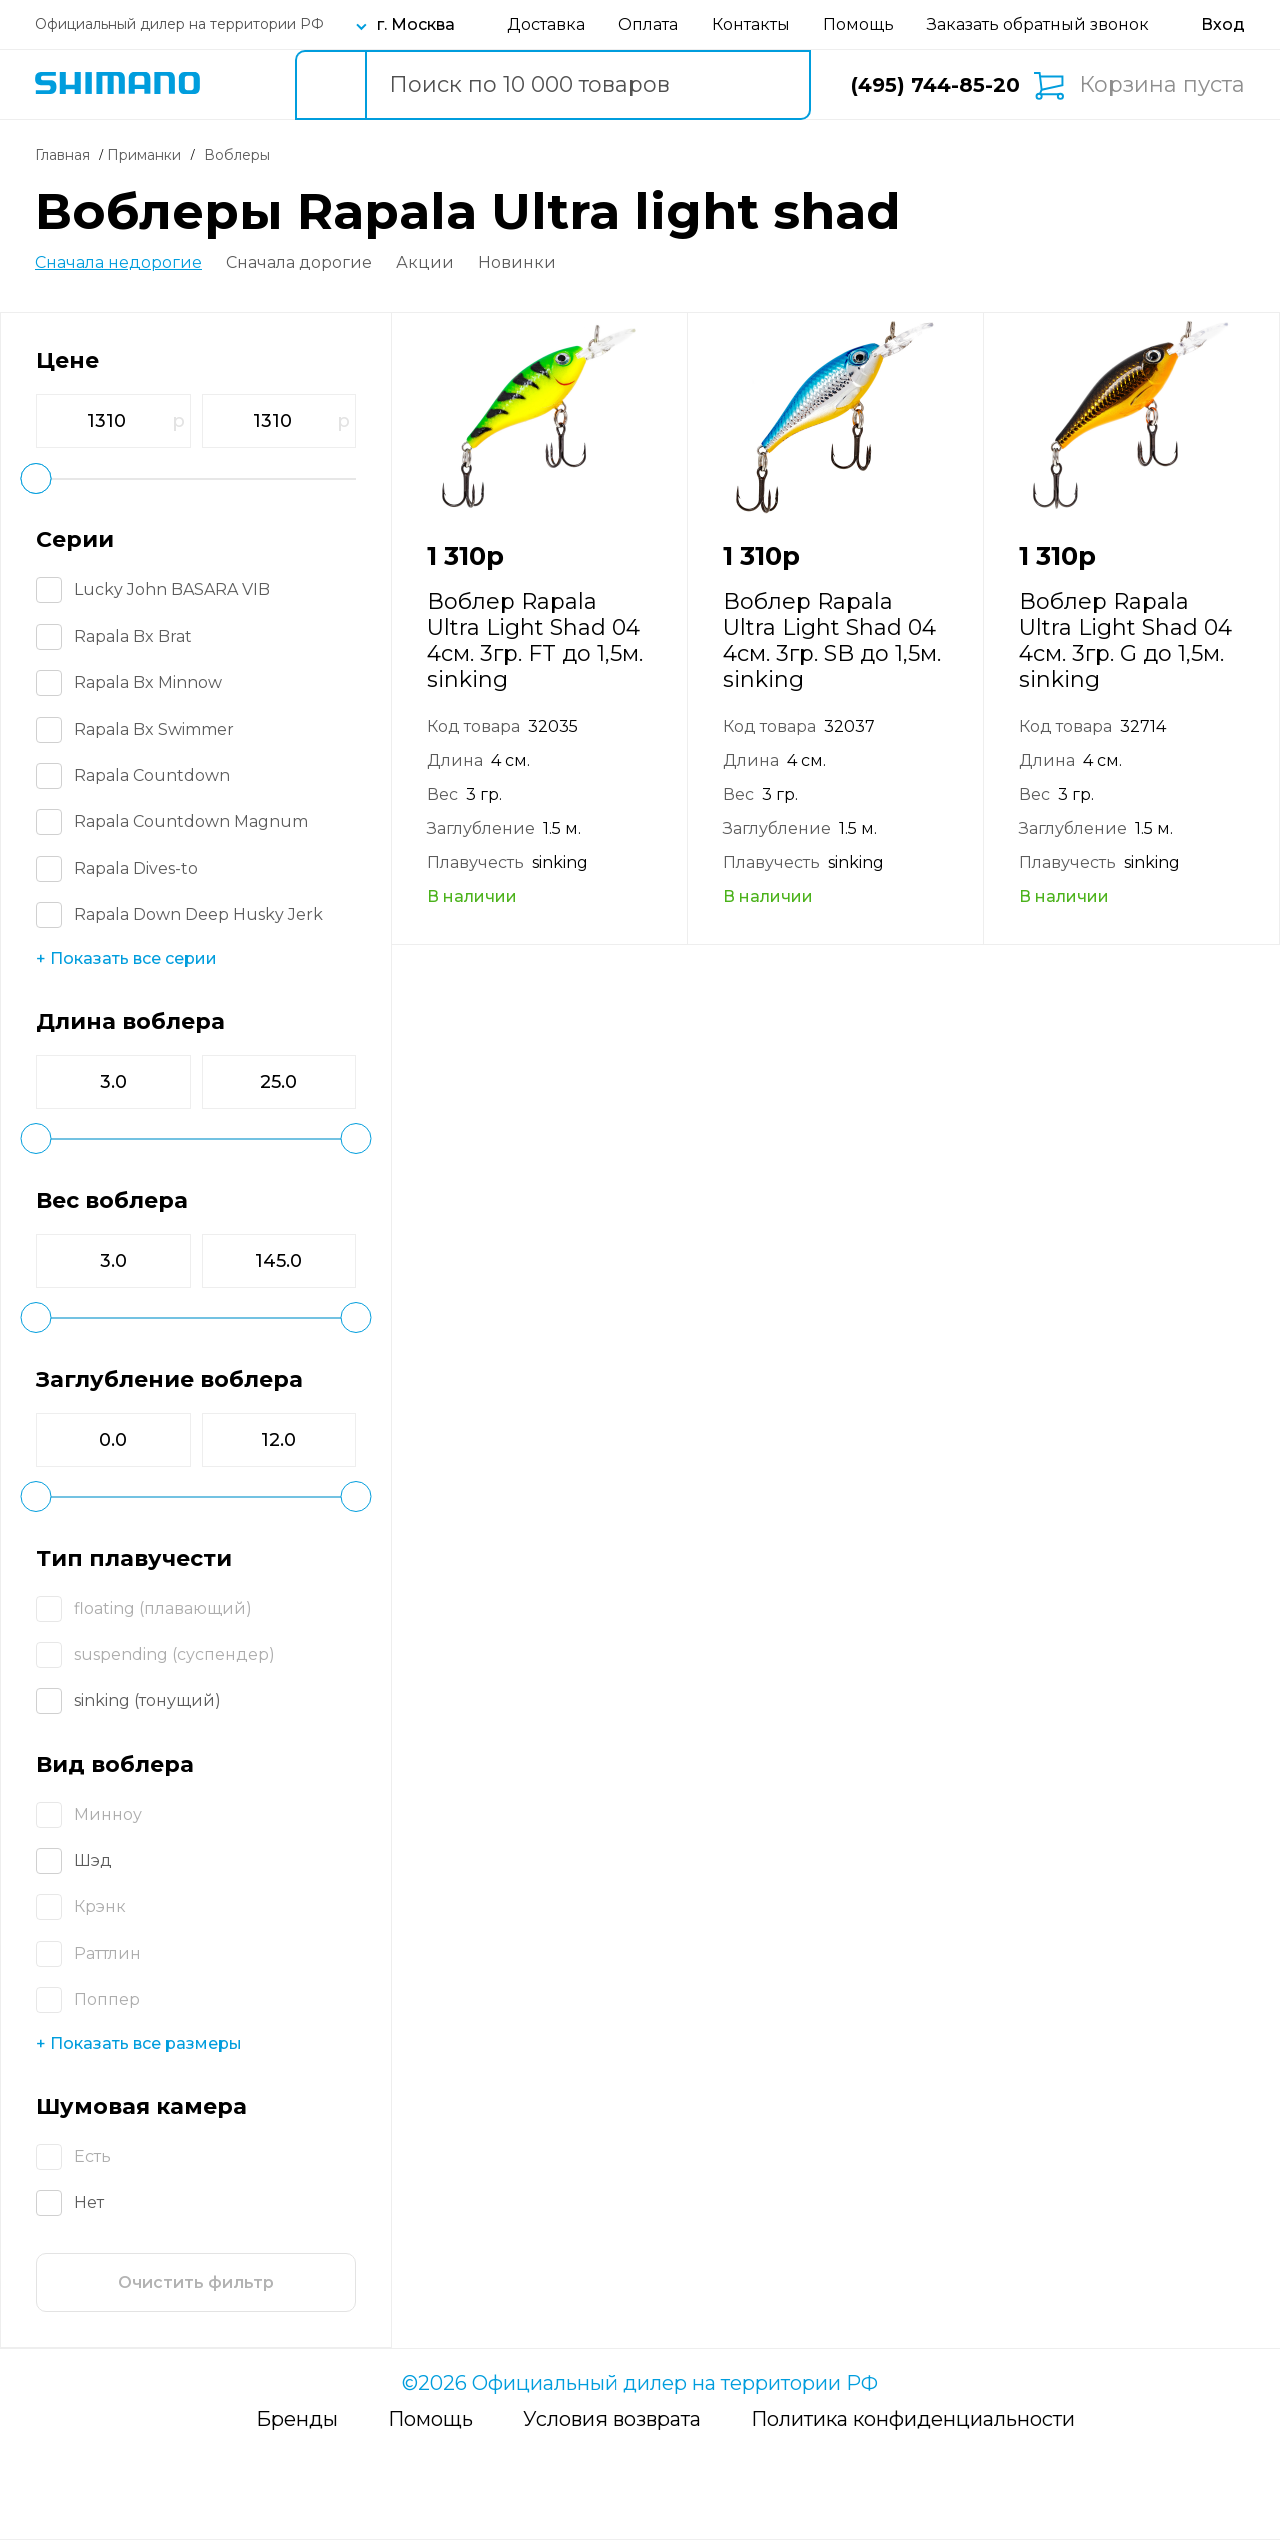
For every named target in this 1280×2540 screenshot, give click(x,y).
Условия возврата (612, 2419)
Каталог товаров (242, 85)
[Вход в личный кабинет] (1223, 24)
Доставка (546, 24)
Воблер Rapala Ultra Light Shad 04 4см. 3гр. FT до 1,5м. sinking (535, 640)
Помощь (858, 24)
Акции (425, 263)
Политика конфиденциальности (913, 2419)
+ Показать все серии (126, 958)
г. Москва (416, 24)
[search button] (330, 85)
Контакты (751, 24)
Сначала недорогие (118, 263)
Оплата (648, 24)
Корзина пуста (1162, 85)
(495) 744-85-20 (935, 85)
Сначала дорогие (299, 263)
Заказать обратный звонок (1038, 24)
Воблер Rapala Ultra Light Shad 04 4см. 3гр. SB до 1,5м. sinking (832, 640)
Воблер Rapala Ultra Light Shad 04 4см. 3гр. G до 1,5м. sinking (1125, 640)
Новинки (517, 263)
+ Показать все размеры (139, 2043)
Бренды (297, 2419)
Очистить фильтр (196, 2282)
